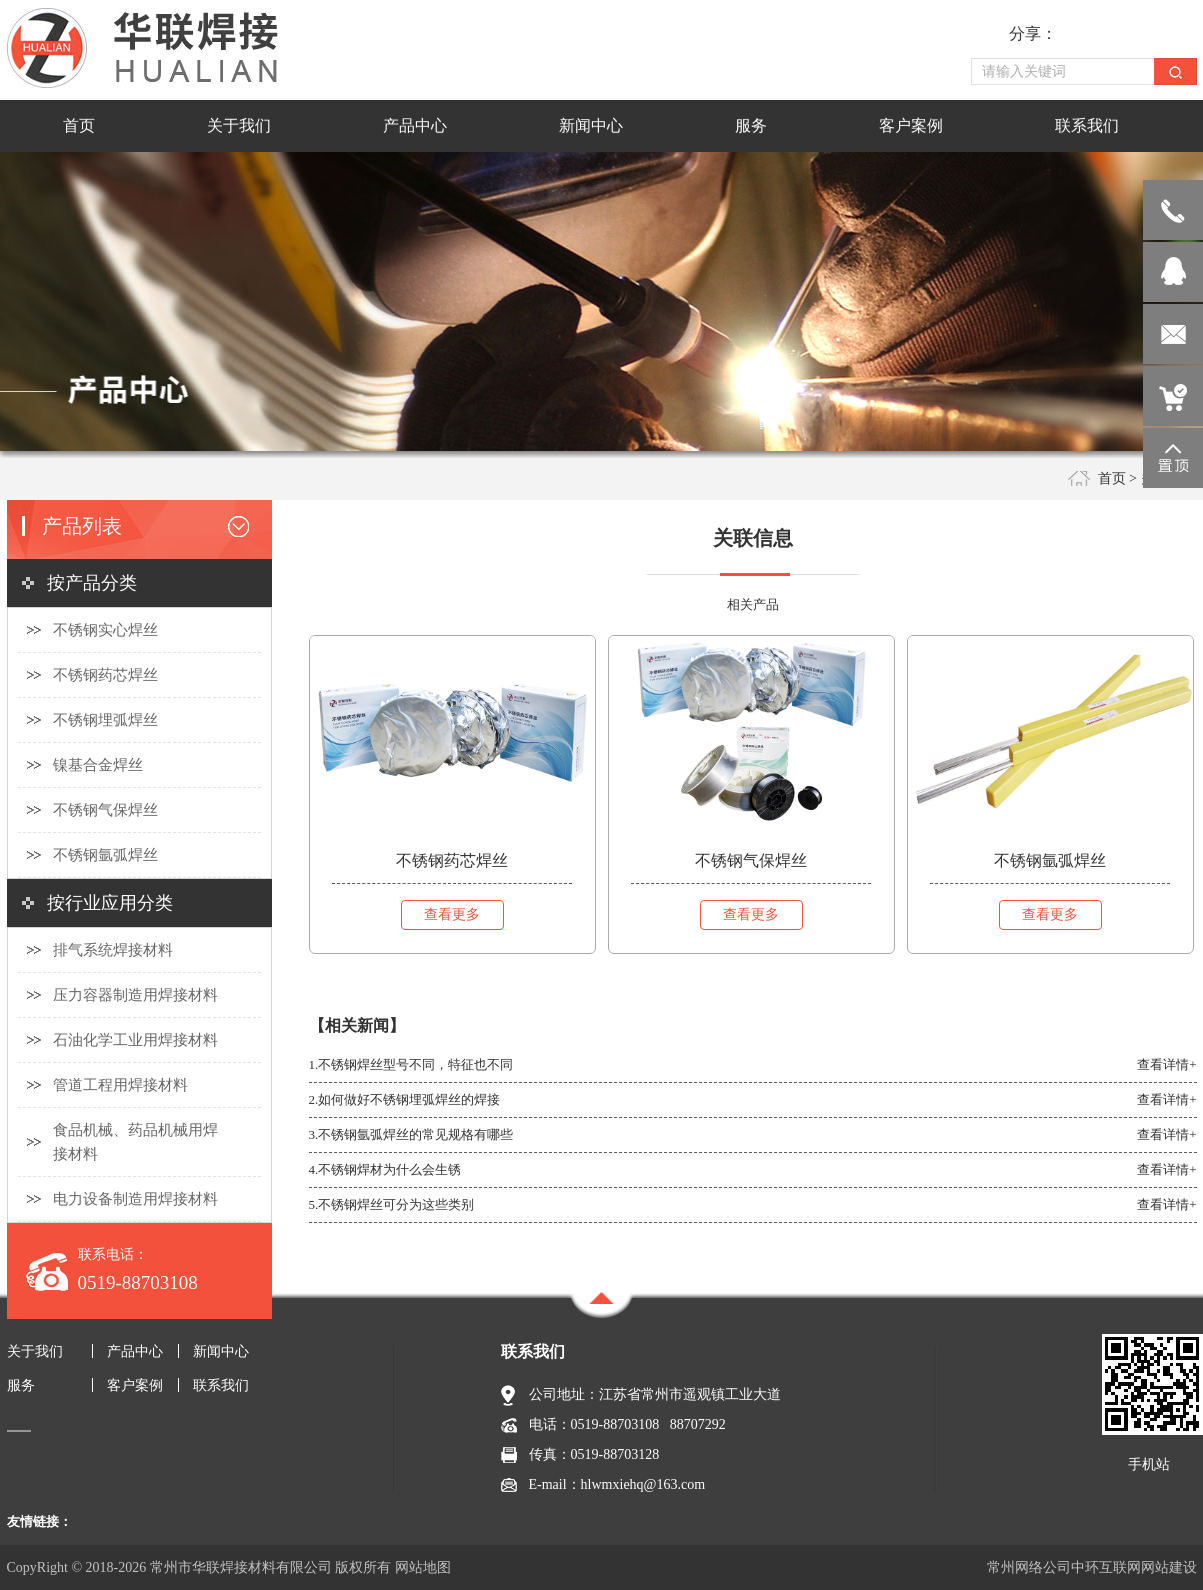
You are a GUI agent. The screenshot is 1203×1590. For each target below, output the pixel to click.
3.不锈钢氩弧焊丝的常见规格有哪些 (411, 1134)
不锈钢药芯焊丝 (105, 675)
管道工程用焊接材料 (120, 1085)
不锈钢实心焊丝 (105, 630)
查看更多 (452, 914)
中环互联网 (1106, 1567)
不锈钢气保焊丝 (105, 810)
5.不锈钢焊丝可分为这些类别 (392, 1204)
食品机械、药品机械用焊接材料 (135, 1142)
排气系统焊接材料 (113, 950)
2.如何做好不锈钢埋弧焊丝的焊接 (405, 1099)
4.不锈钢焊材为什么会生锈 (385, 1169)
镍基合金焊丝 (98, 765)
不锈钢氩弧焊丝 (105, 855)
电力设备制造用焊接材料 (135, 1199)
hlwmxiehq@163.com (643, 1484)
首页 (1112, 478)
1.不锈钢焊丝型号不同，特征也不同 (411, 1064)
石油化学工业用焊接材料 (135, 1040)
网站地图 (423, 1567)
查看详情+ (1166, 1064)
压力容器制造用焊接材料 (135, 995)
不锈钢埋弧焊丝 (105, 720)
